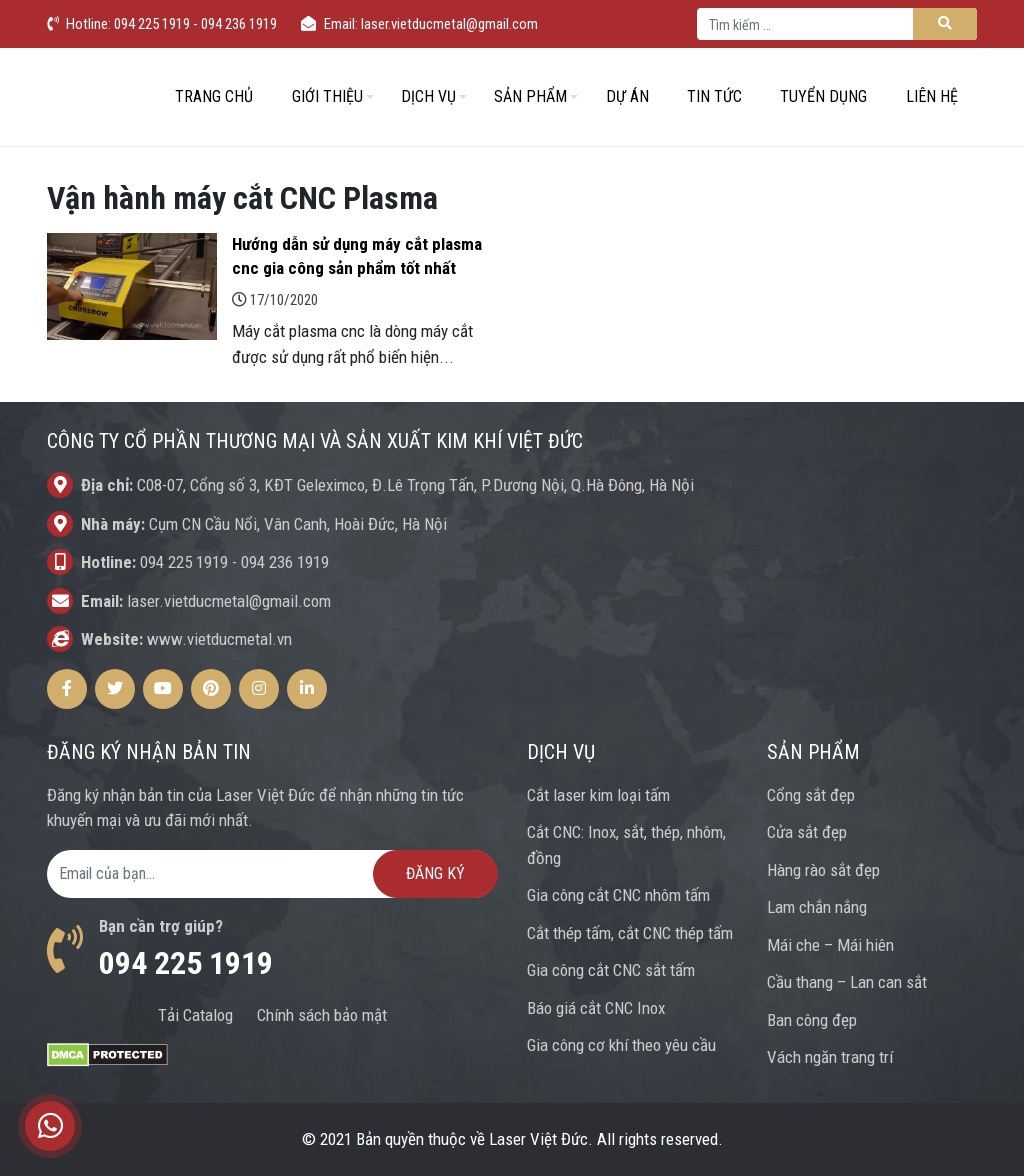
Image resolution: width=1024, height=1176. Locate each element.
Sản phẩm (530, 96)
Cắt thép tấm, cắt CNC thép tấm (630, 933)
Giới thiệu (327, 96)
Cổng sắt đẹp (811, 795)
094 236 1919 (285, 562)
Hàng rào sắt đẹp (823, 870)
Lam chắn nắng (817, 907)
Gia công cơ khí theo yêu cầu (621, 1045)
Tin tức (714, 96)
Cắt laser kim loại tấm (598, 795)
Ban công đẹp (812, 1020)
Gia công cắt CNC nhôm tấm (618, 895)
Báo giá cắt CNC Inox (596, 1008)
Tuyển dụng (823, 96)
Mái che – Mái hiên (830, 945)
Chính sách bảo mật (322, 1015)
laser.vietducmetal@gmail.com (229, 601)
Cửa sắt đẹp (807, 832)
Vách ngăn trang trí (830, 1057)
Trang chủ (214, 96)
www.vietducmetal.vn (219, 639)
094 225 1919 (184, 562)
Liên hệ (932, 96)
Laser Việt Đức (538, 1139)
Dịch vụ (428, 96)
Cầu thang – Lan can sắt (847, 982)
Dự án (627, 96)
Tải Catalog (195, 1015)
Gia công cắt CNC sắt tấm (611, 970)
